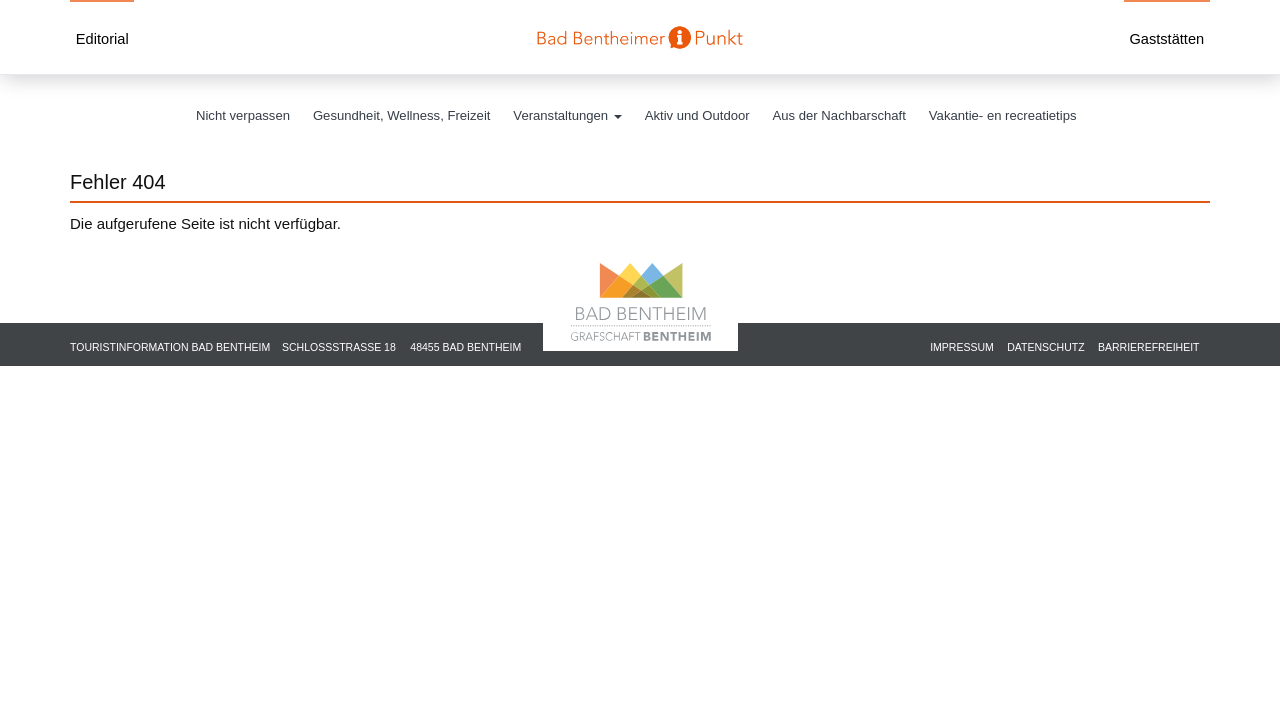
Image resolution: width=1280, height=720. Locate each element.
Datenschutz (1045, 347)
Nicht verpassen (243, 115)
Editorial (102, 39)
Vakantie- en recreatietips (1003, 115)
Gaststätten (1166, 39)
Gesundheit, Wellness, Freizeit (402, 115)
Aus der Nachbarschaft (839, 115)
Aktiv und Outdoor (697, 115)
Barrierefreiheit (1149, 347)
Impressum (962, 347)
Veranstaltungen (567, 115)
